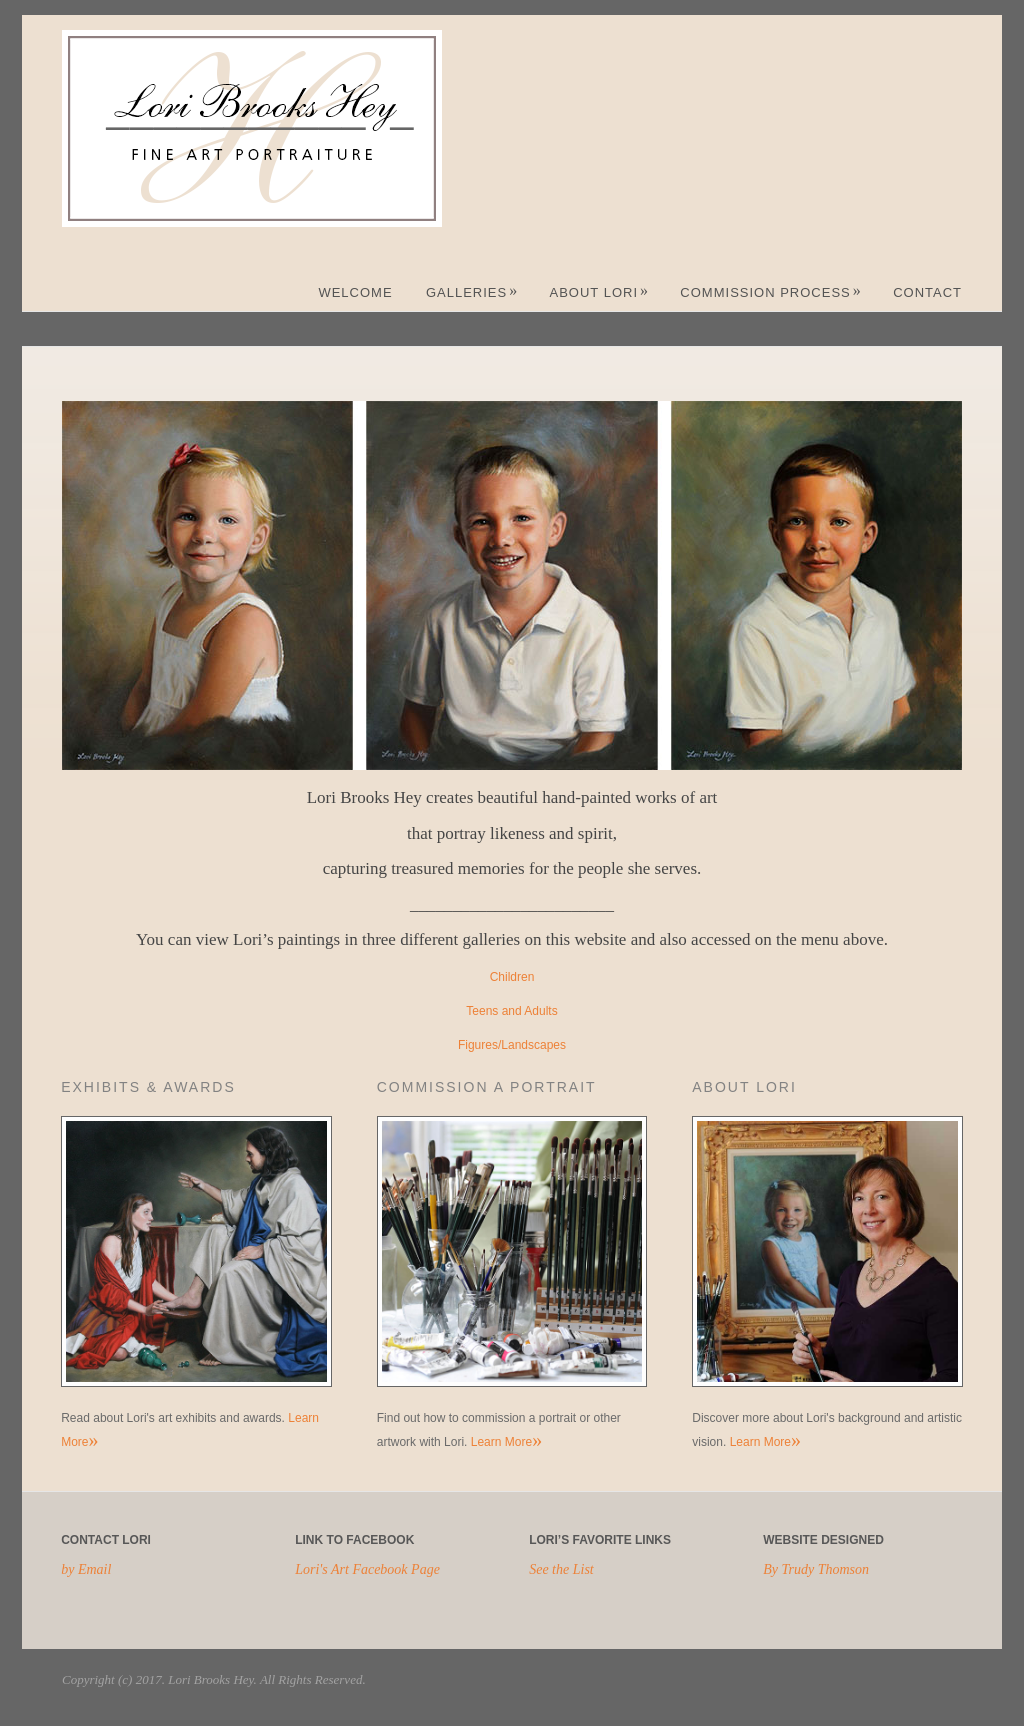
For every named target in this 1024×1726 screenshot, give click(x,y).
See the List (561, 1569)
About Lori (600, 292)
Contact (927, 292)
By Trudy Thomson (816, 1569)
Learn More (506, 1442)
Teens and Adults (511, 1011)
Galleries (472, 292)
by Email (86, 1569)
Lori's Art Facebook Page (367, 1569)
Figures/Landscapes (512, 1045)
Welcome (355, 292)
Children (512, 977)
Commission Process (770, 292)
